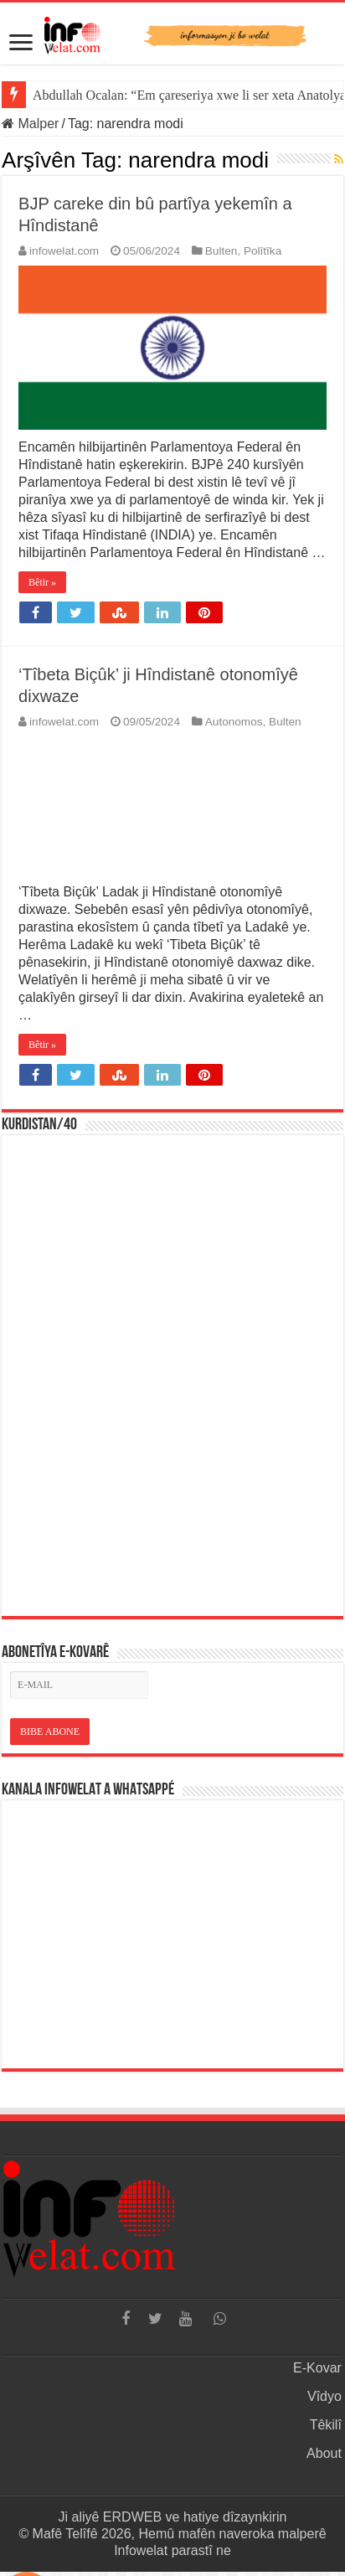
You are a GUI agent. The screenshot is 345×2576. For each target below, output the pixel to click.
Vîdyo (324, 2396)
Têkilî (326, 2425)
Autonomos (234, 721)
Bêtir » (42, 582)
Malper (30, 123)
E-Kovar (317, 2368)
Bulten (221, 251)
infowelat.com (64, 251)
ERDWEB (132, 2517)
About (324, 2453)
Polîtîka (262, 251)
